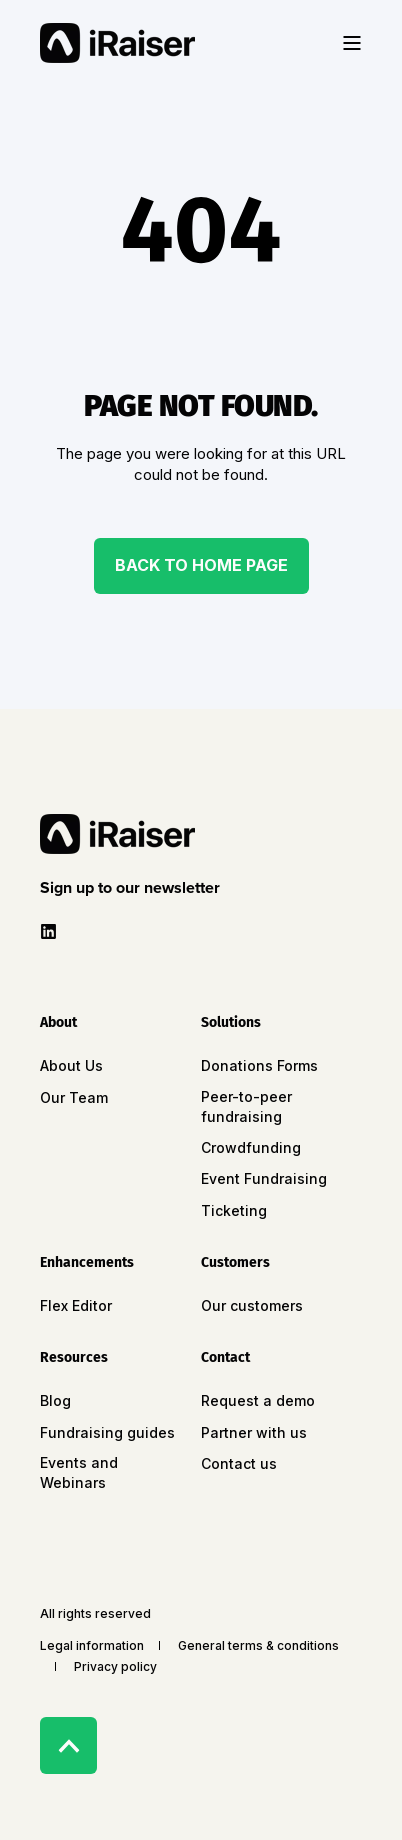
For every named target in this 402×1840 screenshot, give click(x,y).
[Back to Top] (68, 1745)
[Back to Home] (117, 43)
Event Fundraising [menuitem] (264, 1178)
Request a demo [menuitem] (258, 1400)
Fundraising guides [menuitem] (107, 1432)
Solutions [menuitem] (231, 1023)
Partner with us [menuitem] (254, 1432)
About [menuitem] (58, 1023)
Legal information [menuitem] (92, 1645)
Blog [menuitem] (55, 1400)
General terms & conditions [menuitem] (258, 1645)
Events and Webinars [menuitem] (79, 1472)
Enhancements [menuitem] (87, 1263)
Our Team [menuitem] (74, 1097)
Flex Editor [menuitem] (76, 1305)
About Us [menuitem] (71, 1065)
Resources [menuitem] (74, 1358)
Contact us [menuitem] (239, 1463)
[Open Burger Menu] (352, 43)
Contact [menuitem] (225, 1358)
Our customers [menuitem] (252, 1305)
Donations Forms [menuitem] (259, 1065)
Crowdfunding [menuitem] (251, 1147)
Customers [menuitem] (235, 1263)
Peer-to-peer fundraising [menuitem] (246, 1106)
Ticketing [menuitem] (234, 1210)
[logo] (117, 834)
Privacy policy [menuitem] (115, 1666)
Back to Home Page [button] (201, 565)
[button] (134, 888)
